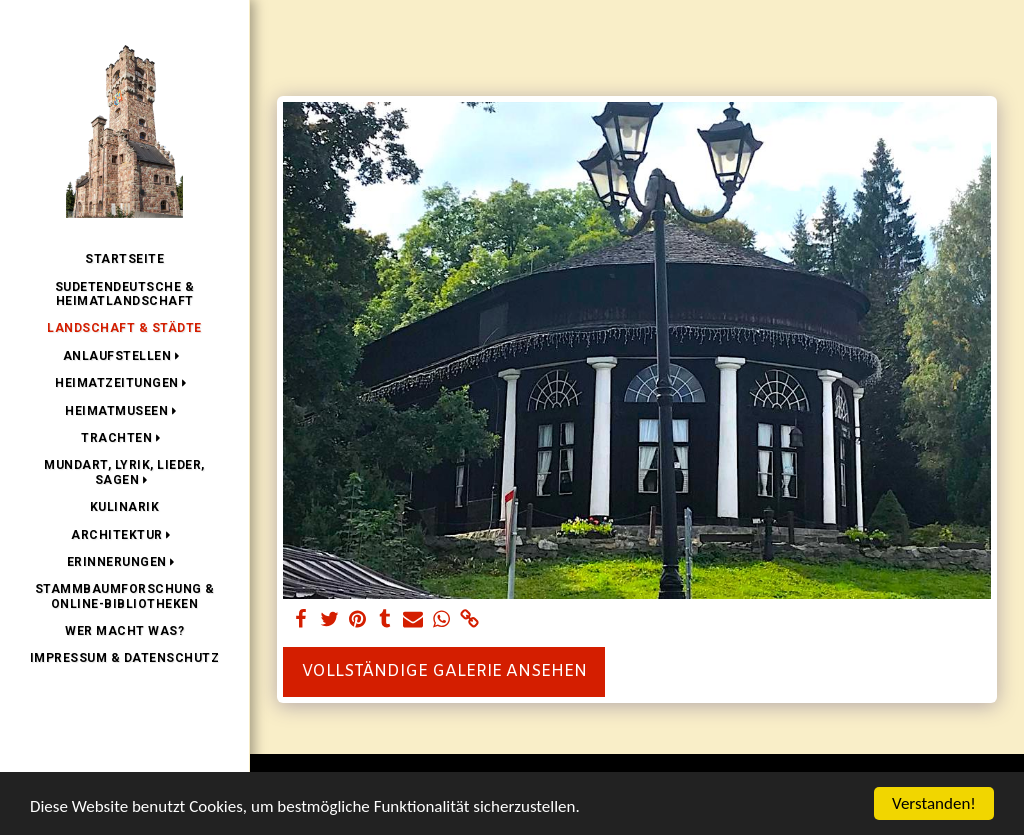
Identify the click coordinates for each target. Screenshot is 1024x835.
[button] (125, 356)
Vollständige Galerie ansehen (444, 671)
